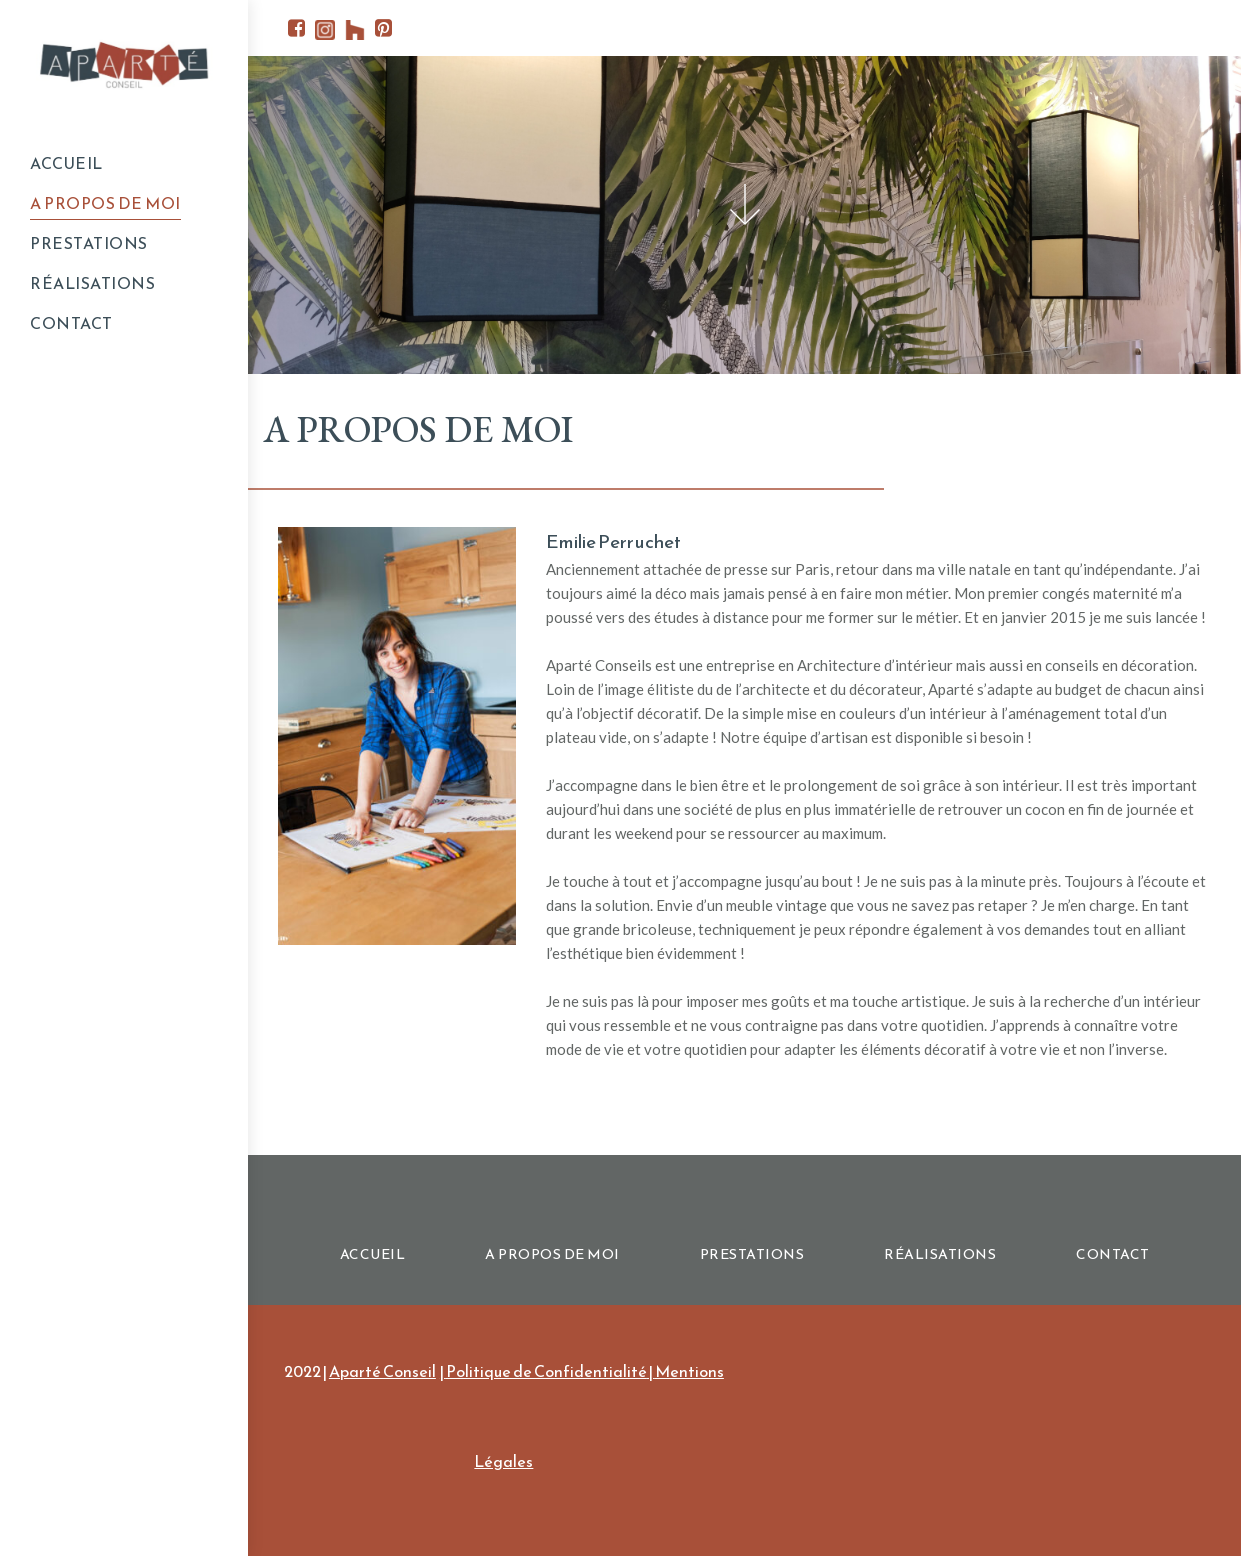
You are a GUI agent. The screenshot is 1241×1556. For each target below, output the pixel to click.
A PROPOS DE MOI (105, 203)
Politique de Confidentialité (546, 1371)
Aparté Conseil (382, 1371)
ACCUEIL (66, 163)
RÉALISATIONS (92, 283)
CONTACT (71, 323)
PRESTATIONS (89, 243)
